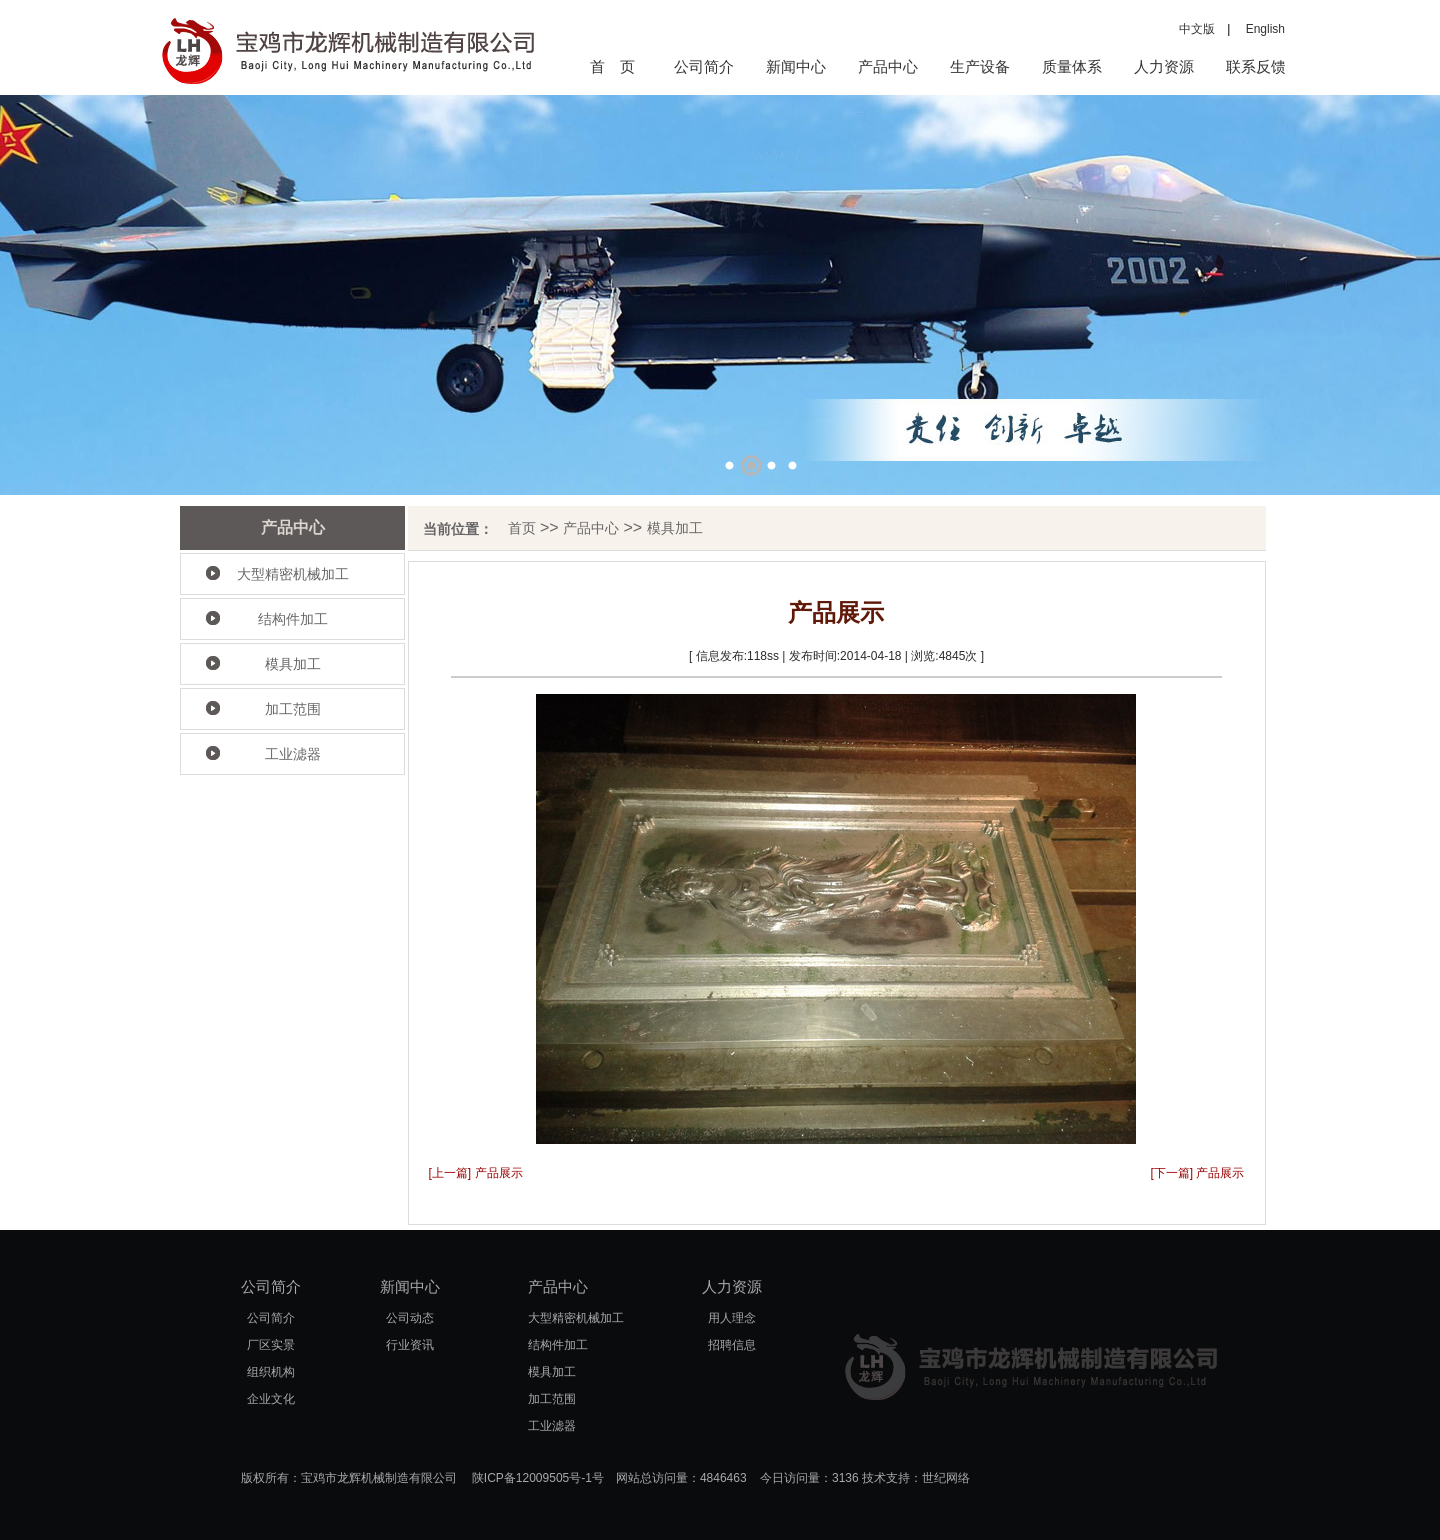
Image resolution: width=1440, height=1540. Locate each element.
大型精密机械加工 (293, 574)
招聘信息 (732, 1345)
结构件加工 (293, 619)
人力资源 (1164, 66)
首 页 (612, 66)
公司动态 (410, 1318)
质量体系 (1072, 66)
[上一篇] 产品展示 (476, 1173)
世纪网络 (946, 1478)
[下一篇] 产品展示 (1197, 1173)
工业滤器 (293, 754)
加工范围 (293, 709)
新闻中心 (796, 66)
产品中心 (888, 66)
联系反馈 (1256, 66)
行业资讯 (410, 1345)
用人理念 (732, 1318)
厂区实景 (271, 1345)
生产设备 (980, 66)
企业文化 (271, 1399)
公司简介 (704, 66)
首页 (522, 528)
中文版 (1197, 29)
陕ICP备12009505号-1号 (538, 1478)
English (1259, 29)
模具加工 (293, 664)
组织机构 (271, 1372)
